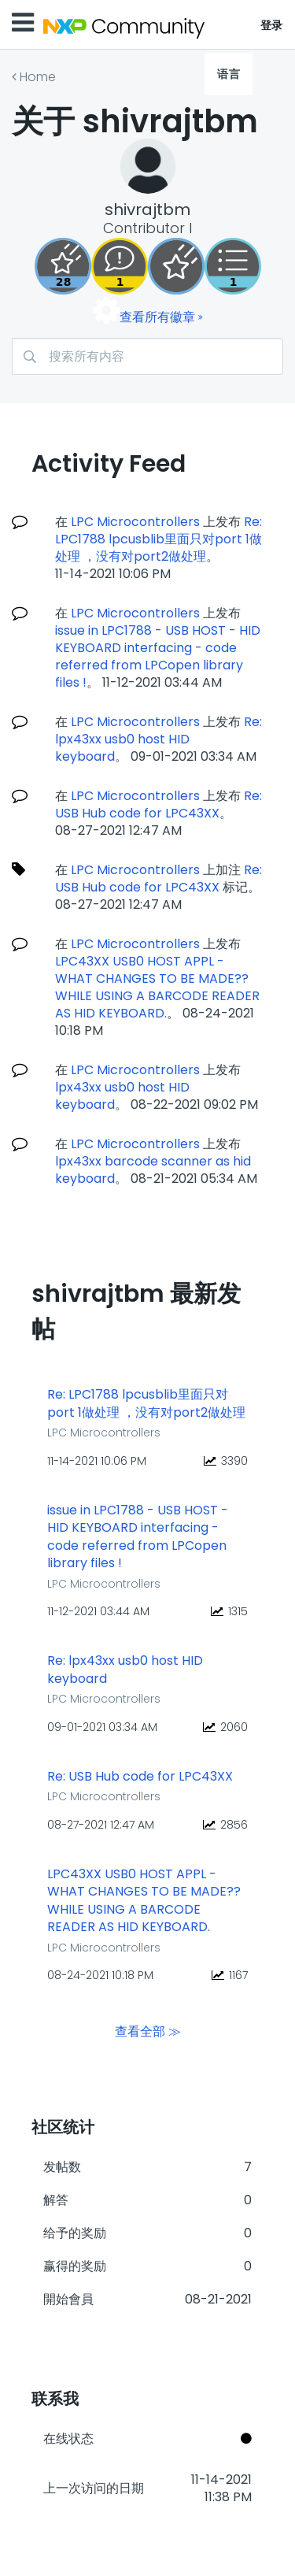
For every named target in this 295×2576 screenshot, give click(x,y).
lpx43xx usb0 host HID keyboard (122, 1096)
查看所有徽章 (157, 317)
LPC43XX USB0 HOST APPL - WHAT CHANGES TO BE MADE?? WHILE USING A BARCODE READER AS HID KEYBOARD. (157, 987)
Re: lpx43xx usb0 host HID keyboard (158, 739)
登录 (271, 25)
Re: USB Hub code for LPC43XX (158, 804)
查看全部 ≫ (148, 2031)
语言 (228, 74)
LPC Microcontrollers (135, 522)
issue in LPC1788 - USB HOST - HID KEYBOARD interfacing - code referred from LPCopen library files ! (157, 656)
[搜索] (147, 356)
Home (38, 77)
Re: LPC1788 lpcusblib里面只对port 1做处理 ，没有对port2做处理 (158, 539)
